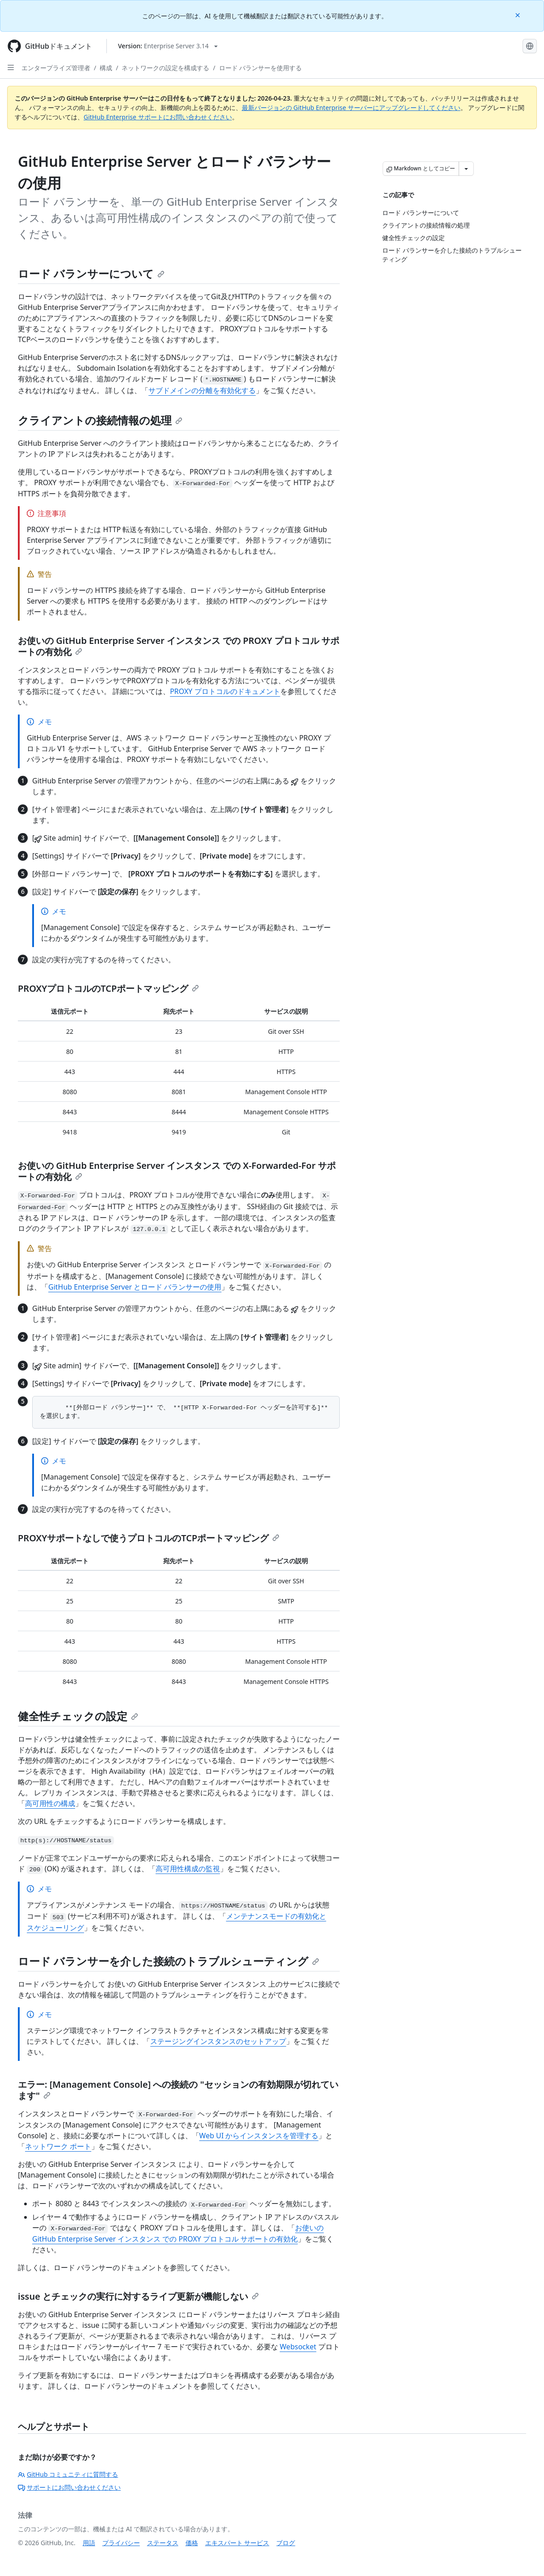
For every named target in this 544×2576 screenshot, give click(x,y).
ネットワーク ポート (58, 2146)
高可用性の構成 (50, 1803)
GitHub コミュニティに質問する (68, 2474)
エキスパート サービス (237, 2542)
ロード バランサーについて (91, 273)
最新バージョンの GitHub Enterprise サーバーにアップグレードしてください (351, 107)
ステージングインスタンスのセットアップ (218, 2041)
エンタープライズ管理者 (55, 67)
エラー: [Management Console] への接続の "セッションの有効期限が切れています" (178, 2090)
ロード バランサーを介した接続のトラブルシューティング (168, 1961)
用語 (89, 2542)
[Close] (518, 14)
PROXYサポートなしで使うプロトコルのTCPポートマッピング (148, 1538)
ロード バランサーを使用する (260, 67)
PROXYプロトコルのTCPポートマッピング (108, 988)
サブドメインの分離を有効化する (202, 390)
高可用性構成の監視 (188, 1869)
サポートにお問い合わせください (69, 2487)
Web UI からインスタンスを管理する (259, 2135)
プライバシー (121, 2542)
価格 (192, 2542)
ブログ (285, 2542)
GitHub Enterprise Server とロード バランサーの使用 (134, 1287)
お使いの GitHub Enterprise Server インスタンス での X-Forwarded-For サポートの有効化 (177, 1171)
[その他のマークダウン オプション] (466, 168)
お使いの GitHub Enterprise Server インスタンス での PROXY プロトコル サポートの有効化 (178, 646)
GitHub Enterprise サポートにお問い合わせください (158, 117)
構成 (106, 67)
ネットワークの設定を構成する (165, 67)
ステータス (162, 2542)
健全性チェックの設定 (78, 1716)
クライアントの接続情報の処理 (100, 420)
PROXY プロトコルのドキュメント (225, 691)
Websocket (298, 2347)
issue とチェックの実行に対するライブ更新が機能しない (138, 2296)
